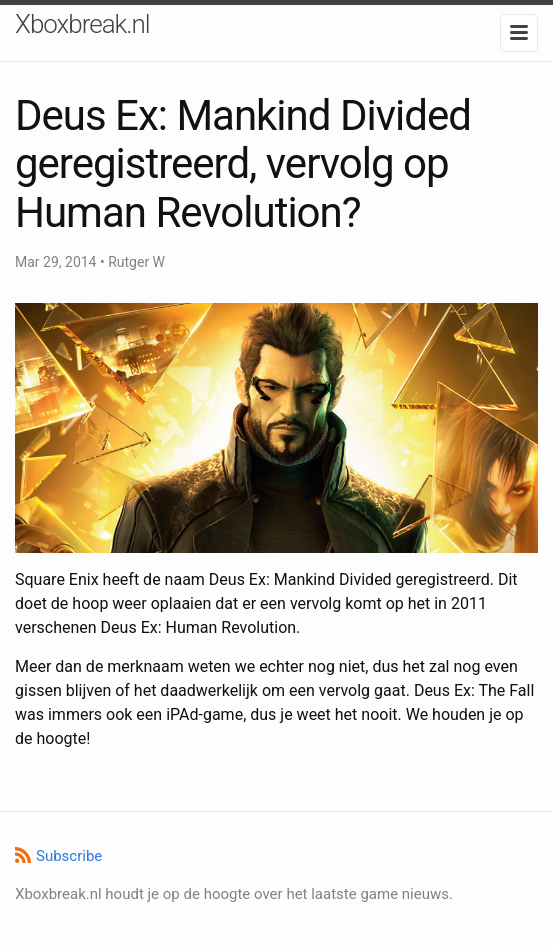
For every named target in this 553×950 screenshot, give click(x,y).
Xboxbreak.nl (82, 24)
